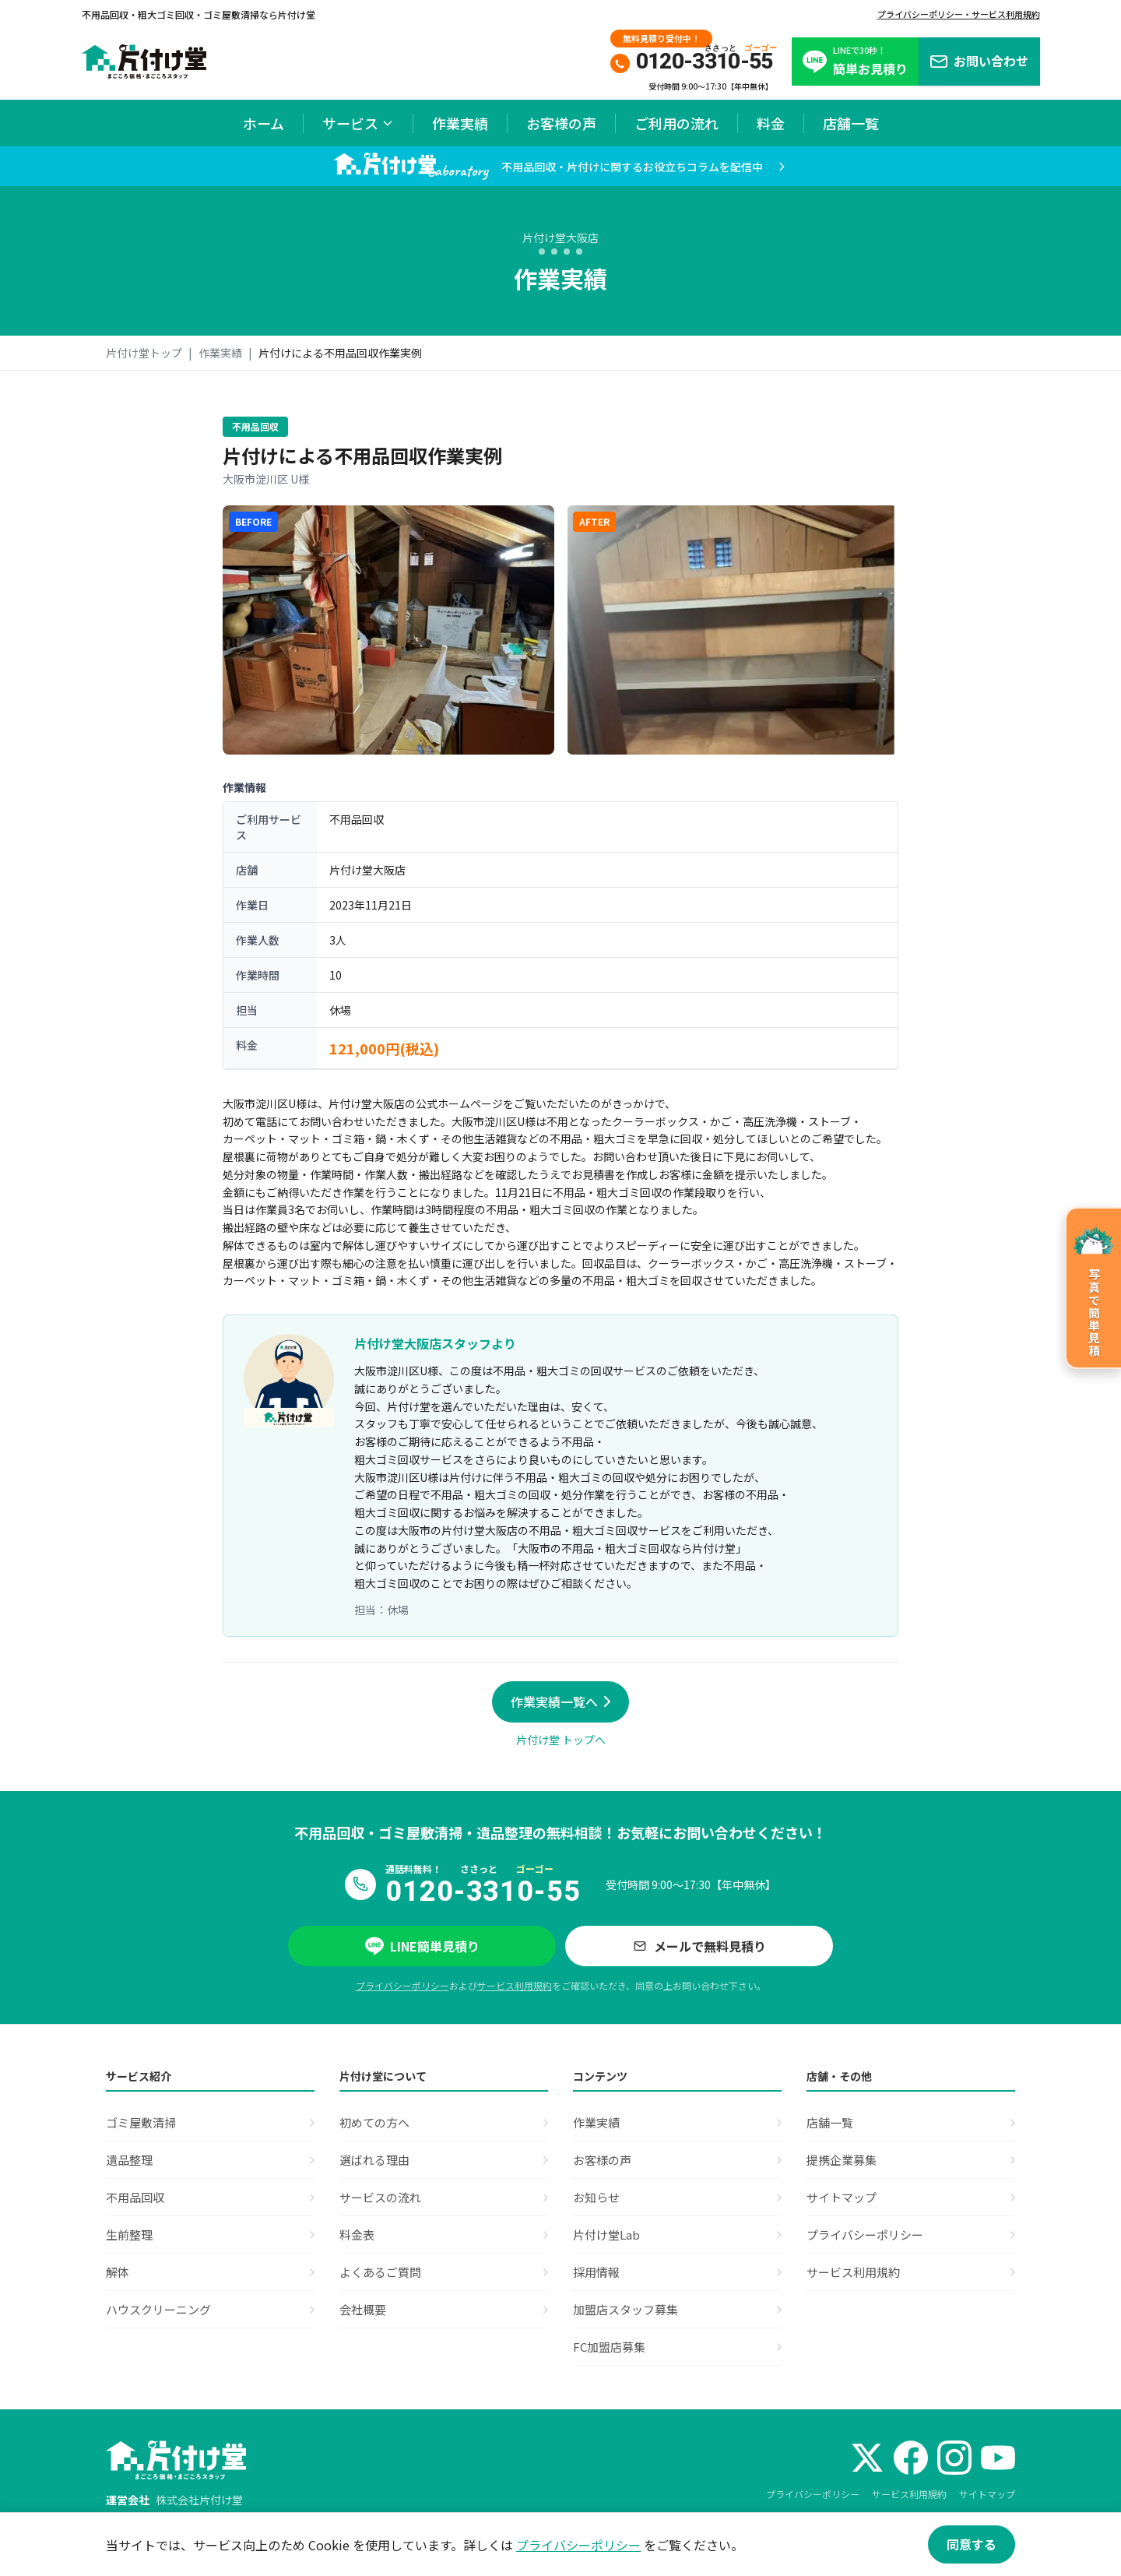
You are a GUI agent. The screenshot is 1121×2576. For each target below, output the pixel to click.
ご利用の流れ (676, 123)
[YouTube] (998, 2458)
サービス (358, 123)
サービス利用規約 (514, 1985)
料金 (771, 123)
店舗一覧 (851, 123)
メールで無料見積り (699, 1946)
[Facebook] (911, 2458)
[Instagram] (954, 2458)
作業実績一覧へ (560, 1701)
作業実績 (460, 123)
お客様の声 (561, 123)
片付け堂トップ (144, 353)
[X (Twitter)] (867, 2458)
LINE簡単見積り (422, 1946)
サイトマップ (987, 2493)
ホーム (263, 123)
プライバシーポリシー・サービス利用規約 (958, 14)
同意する (971, 2544)
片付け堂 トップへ (561, 1739)
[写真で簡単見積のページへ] (1093, 1288)
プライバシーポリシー (402, 1985)
